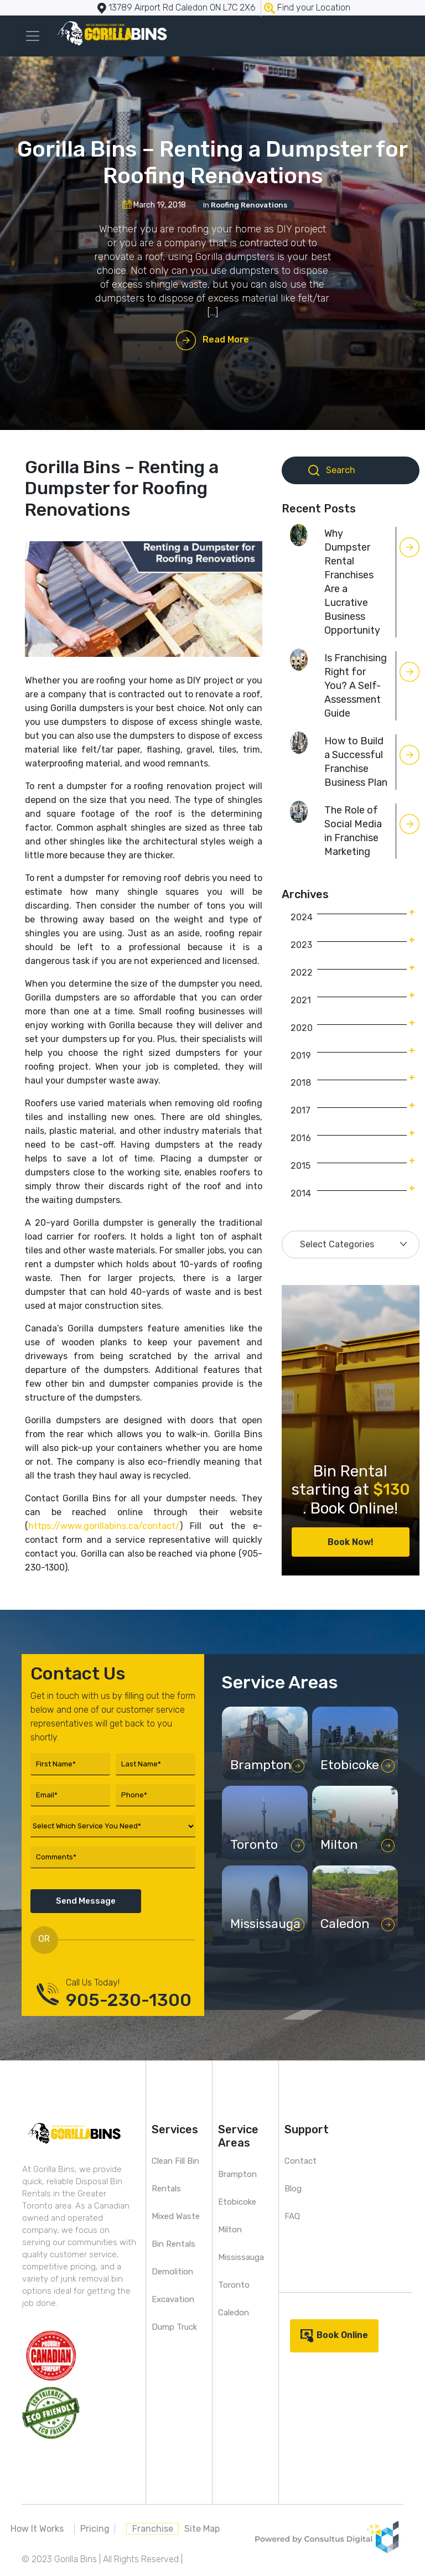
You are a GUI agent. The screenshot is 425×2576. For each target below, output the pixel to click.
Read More (226, 339)
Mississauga (241, 2257)
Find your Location (313, 7)
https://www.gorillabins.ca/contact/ (104, 1526)
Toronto (234, 2285)
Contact (300, 2161)
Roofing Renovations (249, 205)
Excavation (173, 2299)
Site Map (202, 2528)
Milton (230, 2230)
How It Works (37, 2528)
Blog (293, 2189)
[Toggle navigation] (32, 36)
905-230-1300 (128, 1999)
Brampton (237, 2174)
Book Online (342, 2335)
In (245, 205)
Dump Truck (174, 2327)
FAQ (292, 2216)
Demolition (172, 2272)
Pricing (95, 2528)
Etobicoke (237, 2202)
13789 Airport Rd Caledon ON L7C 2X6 (182, 7)
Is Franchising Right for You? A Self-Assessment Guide (355, 685)
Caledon (233, 2313)
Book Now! (351, 1542)
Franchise (152, 2528)
